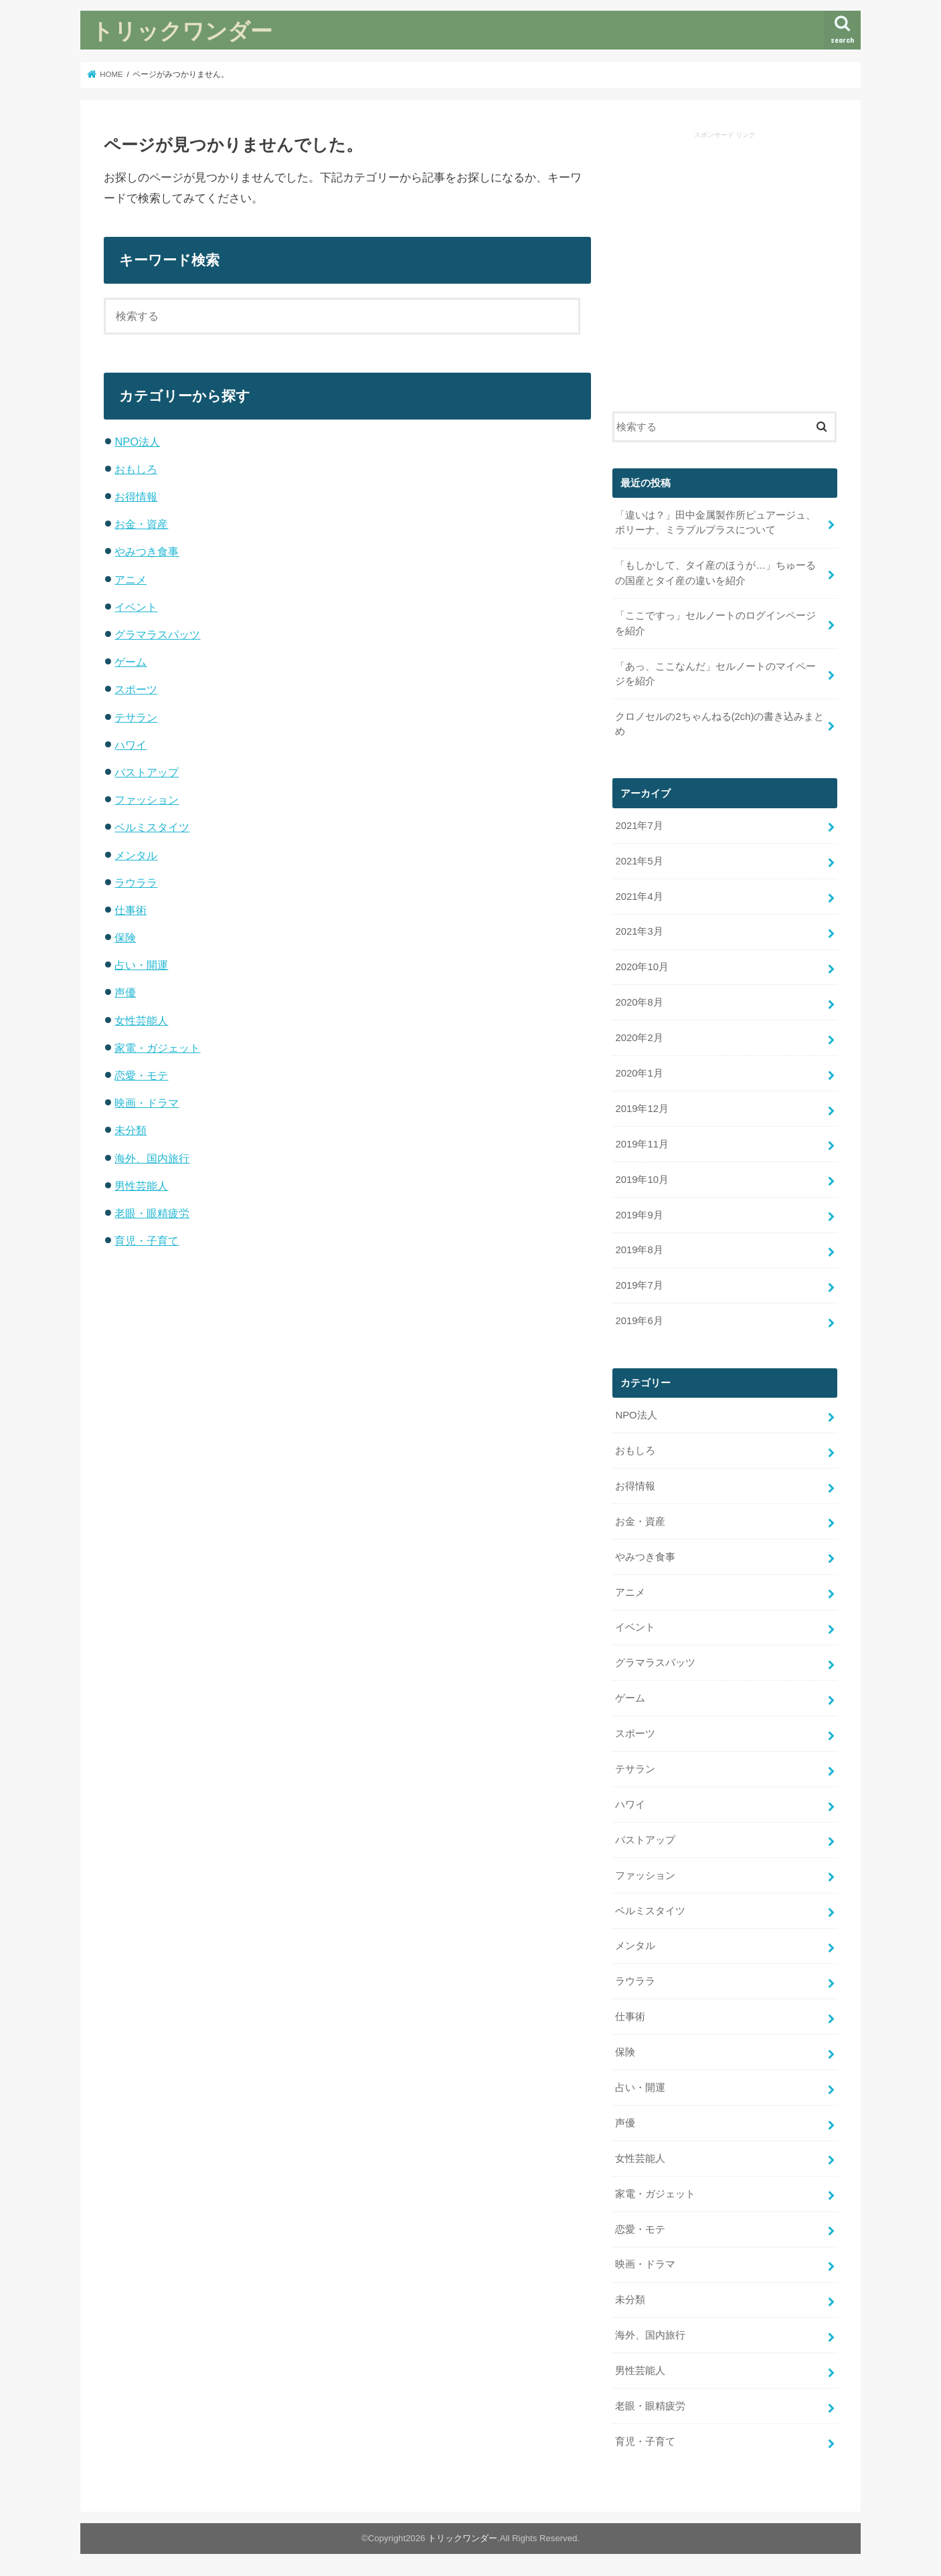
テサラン (135, 717)
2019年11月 (641, 1144)
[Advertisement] (724, 273)
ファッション (146, 800)
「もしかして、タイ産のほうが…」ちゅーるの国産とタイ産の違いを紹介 (715, 572)
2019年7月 (639, 1285)
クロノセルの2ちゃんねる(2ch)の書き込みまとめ (719, 724)
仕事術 (130, 910)
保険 (125, 937)
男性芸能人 (141, 1186)
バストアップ (146, 772)
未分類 (130, 1130)
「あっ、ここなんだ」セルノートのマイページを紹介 (715, 673)
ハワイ (130, 745)
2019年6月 (639, 1320)
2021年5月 (639, 861)
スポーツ (135, 689)
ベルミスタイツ (151, 827)
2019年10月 (641, 1179)
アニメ (130, 579)
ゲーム (130, 662)
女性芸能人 (141, 1020)
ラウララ (135, 883)
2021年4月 (639, 896)
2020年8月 (639, 1002)
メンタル (135, 855)
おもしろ (135, 469)
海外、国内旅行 (151, 1158)
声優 (125, 992)
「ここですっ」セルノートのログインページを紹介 (715, 623)
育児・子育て (146, 1240)
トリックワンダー (181, 30)
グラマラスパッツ (157, 634)
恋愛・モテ (141, 1075)
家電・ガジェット (157, 1048)
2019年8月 (639, 1250)
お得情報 (135, 496)
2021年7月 (639, 825)
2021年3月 (639, 931)
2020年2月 (639, 1037)
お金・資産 (141, 524)
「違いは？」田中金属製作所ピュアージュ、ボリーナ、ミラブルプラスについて (715, 522)
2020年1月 (639, 1073)
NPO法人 (137, 442)
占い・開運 (141, 965)
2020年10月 (641, 966)
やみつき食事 (146, 551)
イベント (135, 607)
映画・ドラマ (146, 1103)
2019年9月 (639, 1215)
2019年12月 (641, 1108)
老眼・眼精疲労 (151, 1213)
